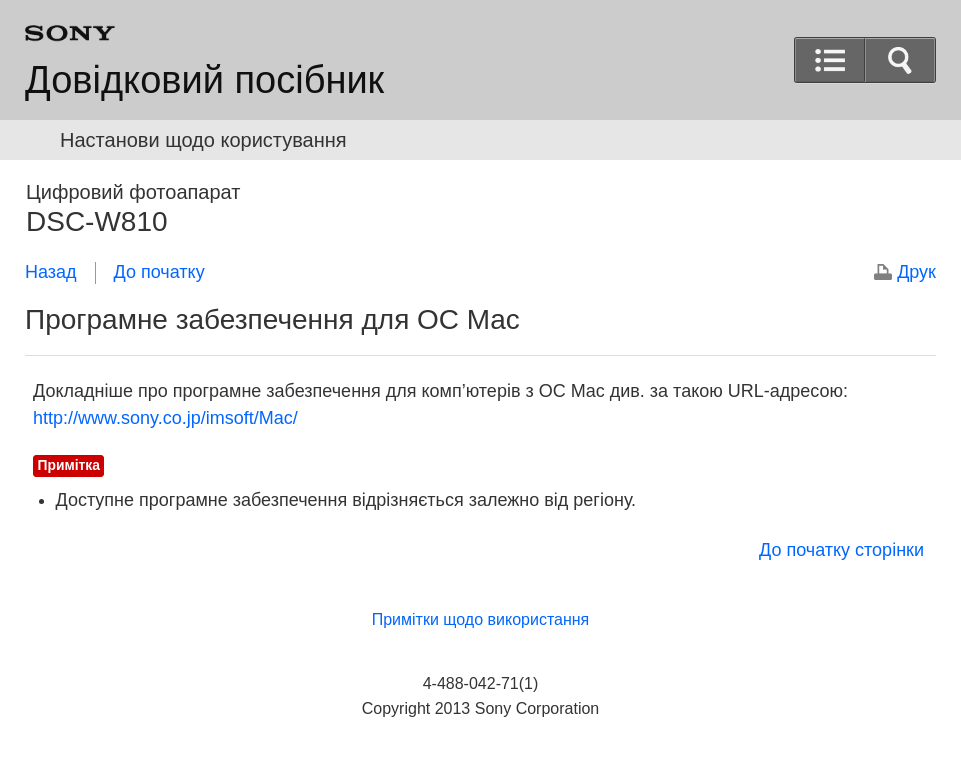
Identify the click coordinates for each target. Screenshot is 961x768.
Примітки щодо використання (481, 619)
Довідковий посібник (204, 80)
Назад (51, 272)
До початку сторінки (841, 550)
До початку (159, 272)
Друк (916, 272)
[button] (900, 60)
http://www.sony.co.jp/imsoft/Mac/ (165, 418)
